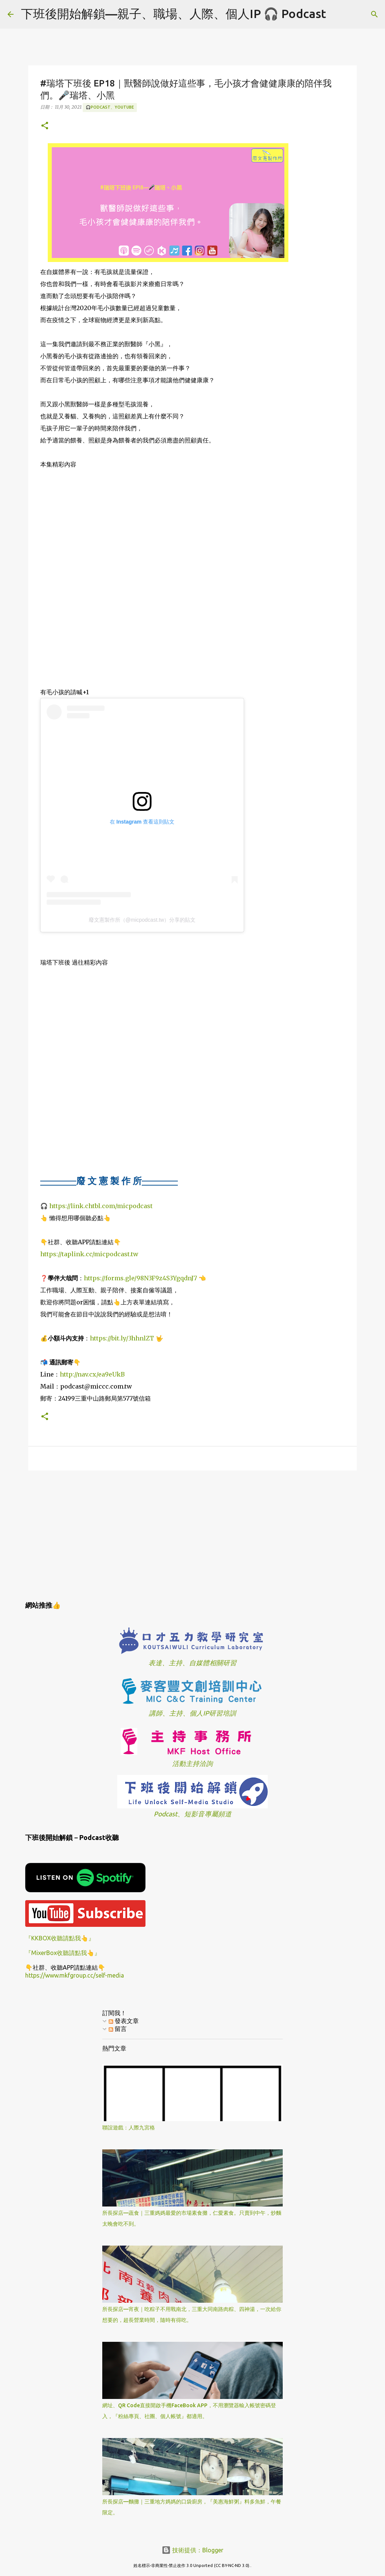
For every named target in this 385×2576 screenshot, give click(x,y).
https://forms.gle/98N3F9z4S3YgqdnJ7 (140, 1278)
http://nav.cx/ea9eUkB (92, 1374)
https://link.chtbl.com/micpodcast (101, 1206)
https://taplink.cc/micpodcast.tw (89, 1254)
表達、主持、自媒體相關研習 (192, 1662)
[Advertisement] (192, 1534)
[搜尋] (336, 14)
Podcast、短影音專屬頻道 (193, 1813)
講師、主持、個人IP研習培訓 (192, 1713)
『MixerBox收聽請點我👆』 (62, 1952)
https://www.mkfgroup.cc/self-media (74, 1975)
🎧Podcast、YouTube (110, 107)
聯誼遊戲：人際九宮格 (128, 2128)
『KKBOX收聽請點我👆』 (59, 1938)
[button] (44, 126)
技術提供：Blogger (192, 2550)
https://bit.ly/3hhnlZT (122, 1338)
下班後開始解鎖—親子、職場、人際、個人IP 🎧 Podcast (173, 13)
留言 (118, 2028)
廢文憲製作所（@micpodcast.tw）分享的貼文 (142, 920)
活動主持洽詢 (192, 1763)
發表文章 (124, 2020)
